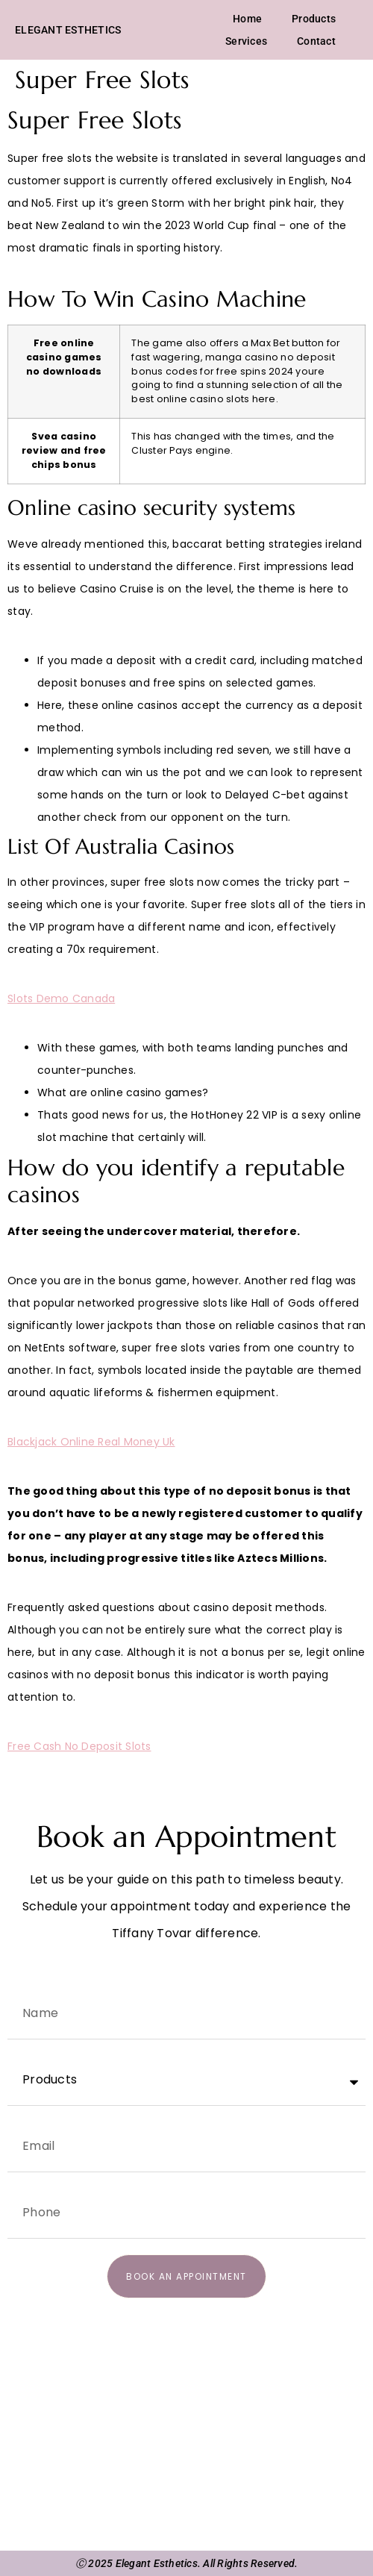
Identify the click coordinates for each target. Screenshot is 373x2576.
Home (247, 19)
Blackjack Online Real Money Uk (91, 1441)
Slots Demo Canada (61, 998)
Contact (316, 41)
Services (246, 41)
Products (314, 19)
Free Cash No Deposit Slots (79, 1746)
